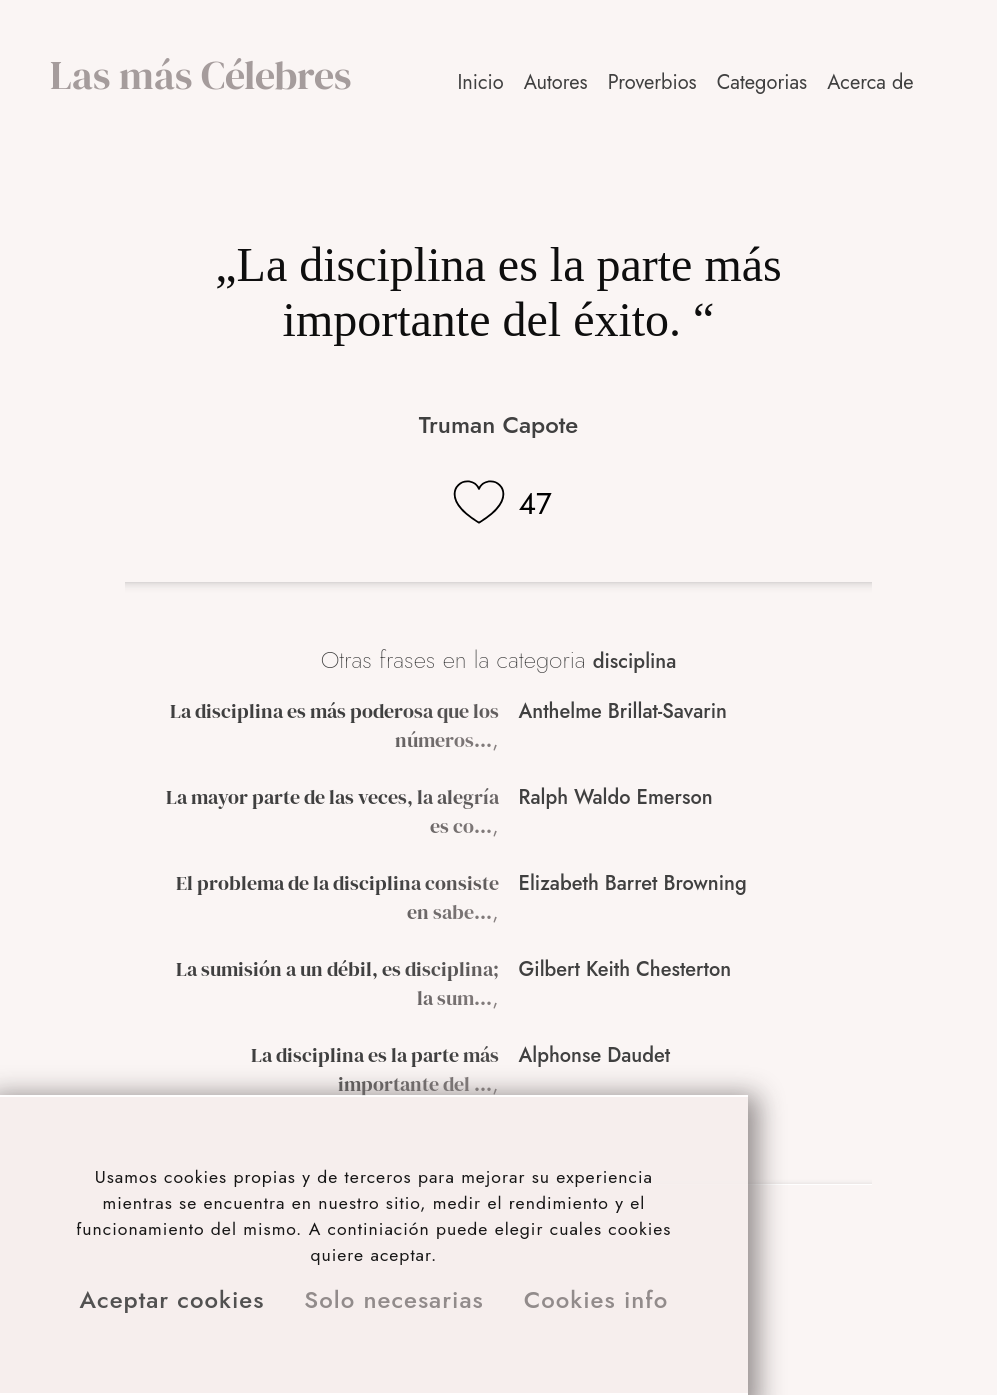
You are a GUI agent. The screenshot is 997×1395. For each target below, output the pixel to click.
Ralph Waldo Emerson (616, 797)
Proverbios (652, 82)
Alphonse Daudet (595, 1055)
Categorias (762, 82)
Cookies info (596, 1299)
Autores (556, 82)
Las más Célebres (200, 75)
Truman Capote (498, 424)
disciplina (635, 661)
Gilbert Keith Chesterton (625, 969)
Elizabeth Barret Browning (633, 883)
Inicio (480, 82)
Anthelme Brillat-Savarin (623, 711)
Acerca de (870, 82)
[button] (872, 82)
